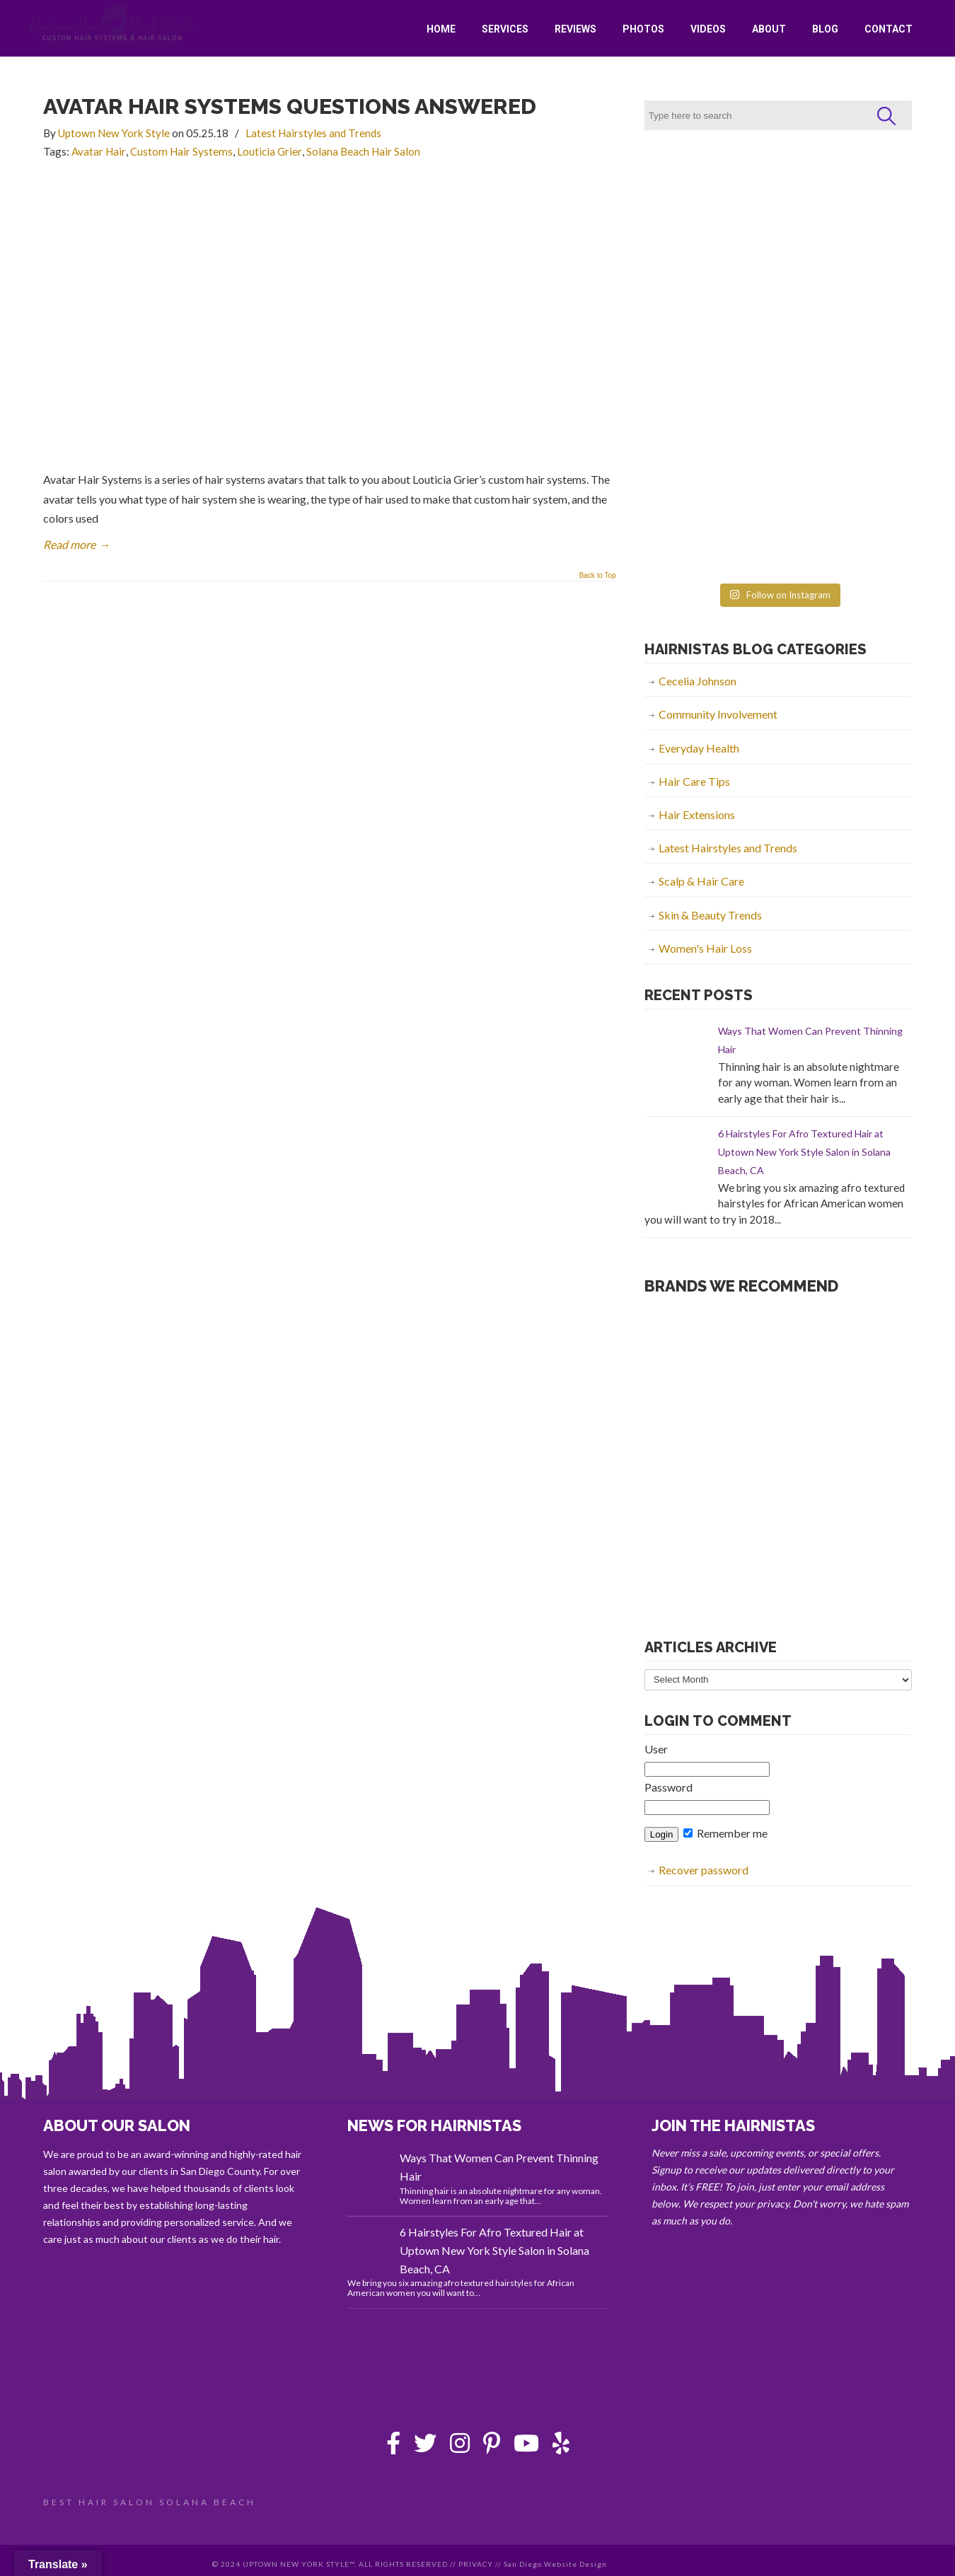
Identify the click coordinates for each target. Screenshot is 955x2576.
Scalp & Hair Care (701, 881)
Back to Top (597, 575)
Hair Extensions (697, 814)
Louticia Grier (269, 151)
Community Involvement (718, 714)
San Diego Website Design (555, 2564)
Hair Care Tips (694, 781)
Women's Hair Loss (705, 948)
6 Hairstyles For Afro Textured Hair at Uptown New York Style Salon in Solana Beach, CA (804, 1151)
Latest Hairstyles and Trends (313, 133)
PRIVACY (475, 2564)
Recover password (703, 1869)
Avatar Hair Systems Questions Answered (289, 106)
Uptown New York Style (113, 24)
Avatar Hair (98, 151)
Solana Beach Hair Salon (363, 151)
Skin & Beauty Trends (710, 915)
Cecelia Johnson (697, 680)
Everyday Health (699, 748)
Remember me (725, 1833)
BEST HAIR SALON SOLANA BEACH (149, 2502)
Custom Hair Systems (181, 151)
